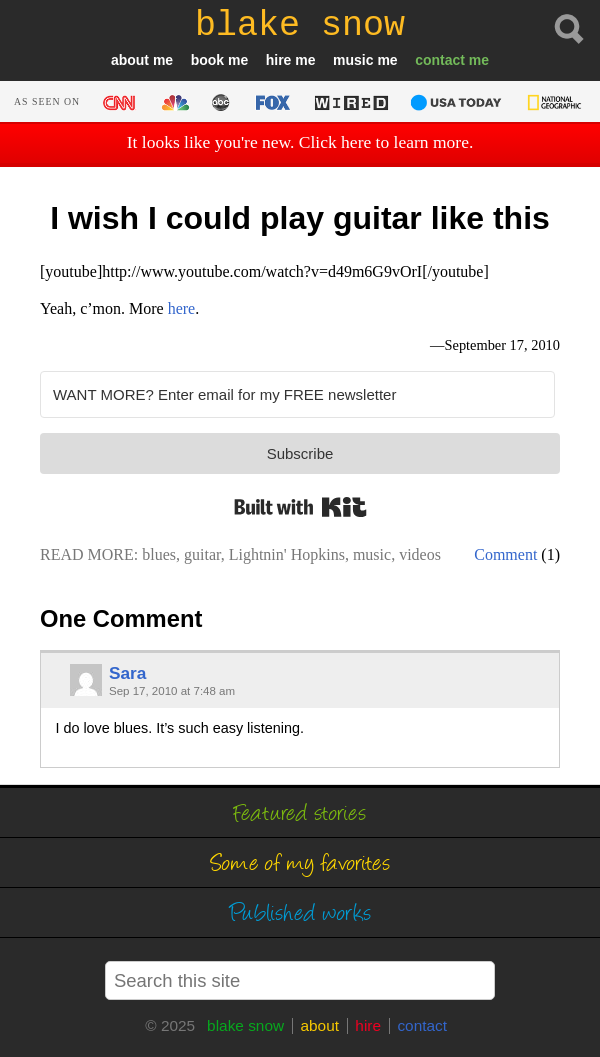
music (353, 60)
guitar (202, 554)
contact (440, 60)
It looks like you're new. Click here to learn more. (300, 142)
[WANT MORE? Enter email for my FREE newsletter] (297, 394)
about (130, 60)
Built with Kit (300, 507)
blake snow (245, 1025)
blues (159, 554)
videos (420, 554)
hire (279, 60)
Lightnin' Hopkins (287, 554)
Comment (505, 554)
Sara (127, 673)
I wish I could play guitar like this (300, 218)
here (182, 308)
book (207, 60)
